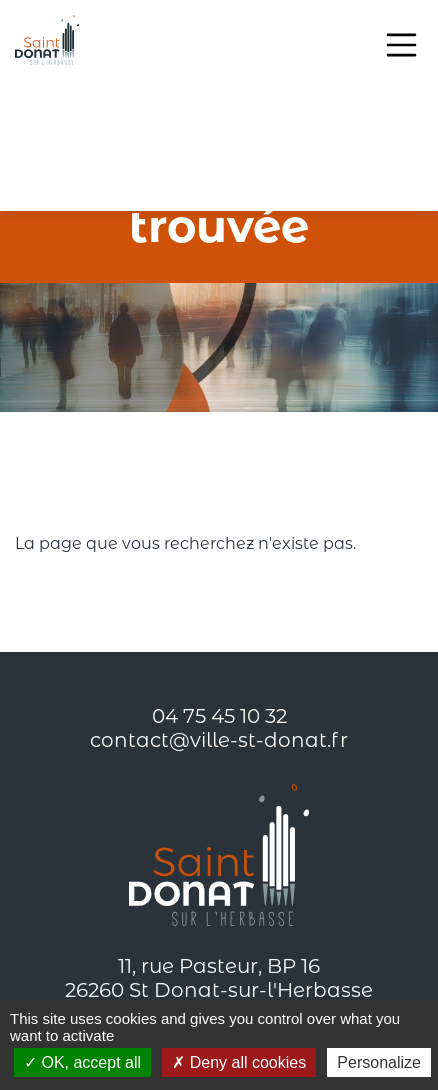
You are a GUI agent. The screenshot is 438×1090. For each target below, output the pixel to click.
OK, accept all (82, 1062)
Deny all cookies (239, 1062)
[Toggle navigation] (402, 45)
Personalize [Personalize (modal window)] (379, 1062)
